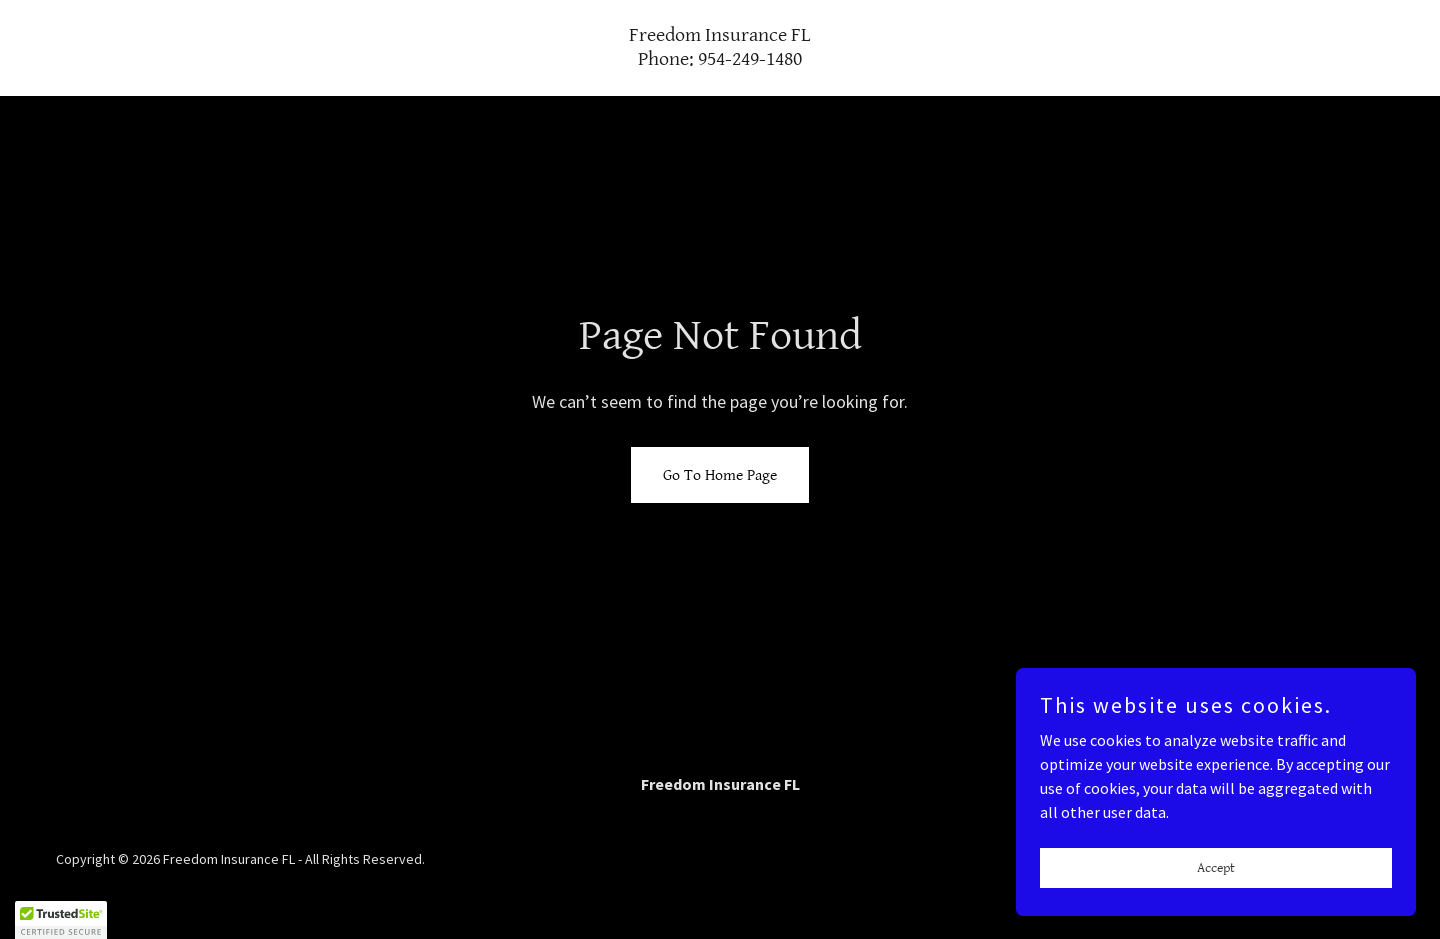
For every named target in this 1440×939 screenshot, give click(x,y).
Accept (1216, 867)
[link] (720, 59)
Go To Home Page (720, 475)
